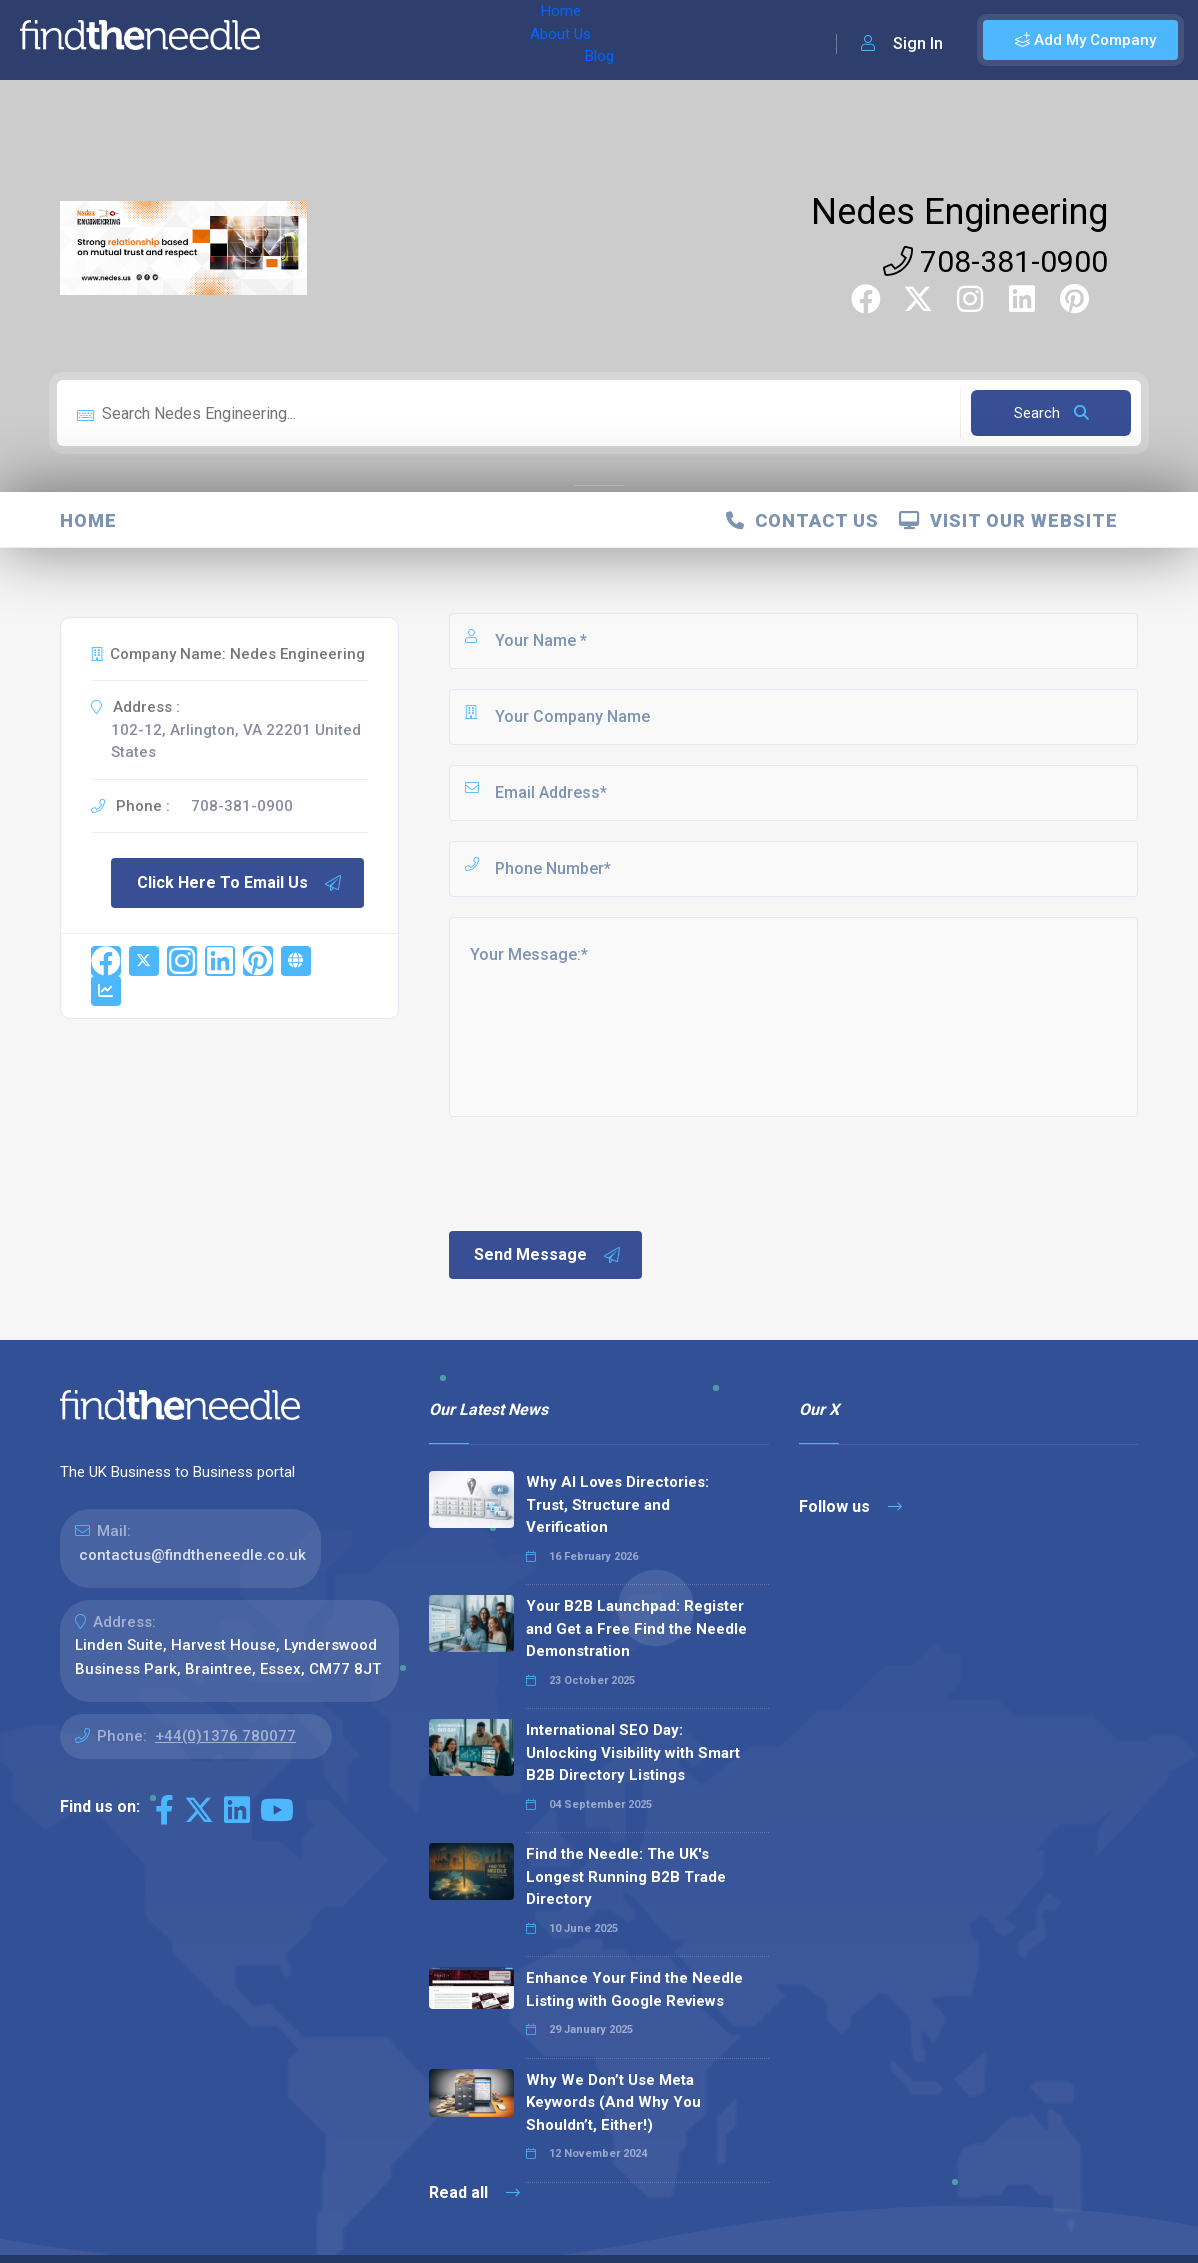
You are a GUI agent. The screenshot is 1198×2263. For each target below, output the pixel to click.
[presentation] (598, 1172)
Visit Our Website (1008, 520)
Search (1051, 413)
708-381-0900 (995, 261)
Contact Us (802, 520)
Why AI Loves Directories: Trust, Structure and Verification (617, 1504)
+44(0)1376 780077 (225, 1736)
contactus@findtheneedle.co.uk (192, 1555)
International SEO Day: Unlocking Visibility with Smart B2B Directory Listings (633, 1752)
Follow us (850, 1506)
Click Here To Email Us (240, 883)
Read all (474, 2192)
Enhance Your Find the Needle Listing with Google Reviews (634, 1989)
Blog (449, 40)
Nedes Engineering (959, 212)
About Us (378, 40)
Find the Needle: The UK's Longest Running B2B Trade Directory (626, 1876)
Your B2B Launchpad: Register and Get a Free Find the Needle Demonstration (636, 1628)
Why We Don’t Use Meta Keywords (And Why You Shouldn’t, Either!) (613, 2102)
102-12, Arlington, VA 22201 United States (236, 741)
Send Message (548, 1255)
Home (303, 40)
